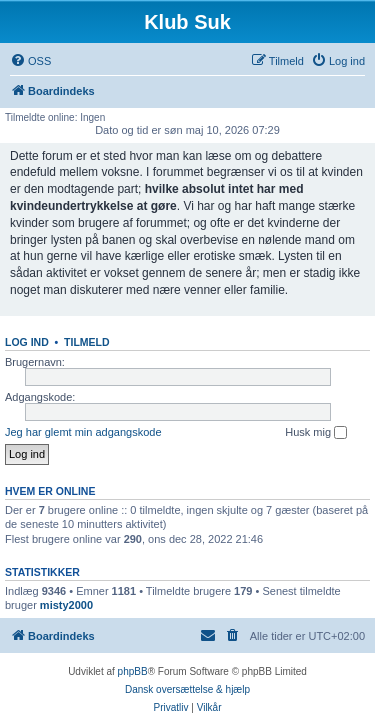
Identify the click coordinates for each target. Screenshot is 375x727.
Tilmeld (87, 342)
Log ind (27, 342)
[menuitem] (30, 61)
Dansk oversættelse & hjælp (187, 689)
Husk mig (316, 433)
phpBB (133, 671)
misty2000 (66, 605)
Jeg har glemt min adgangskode (83, 432)
